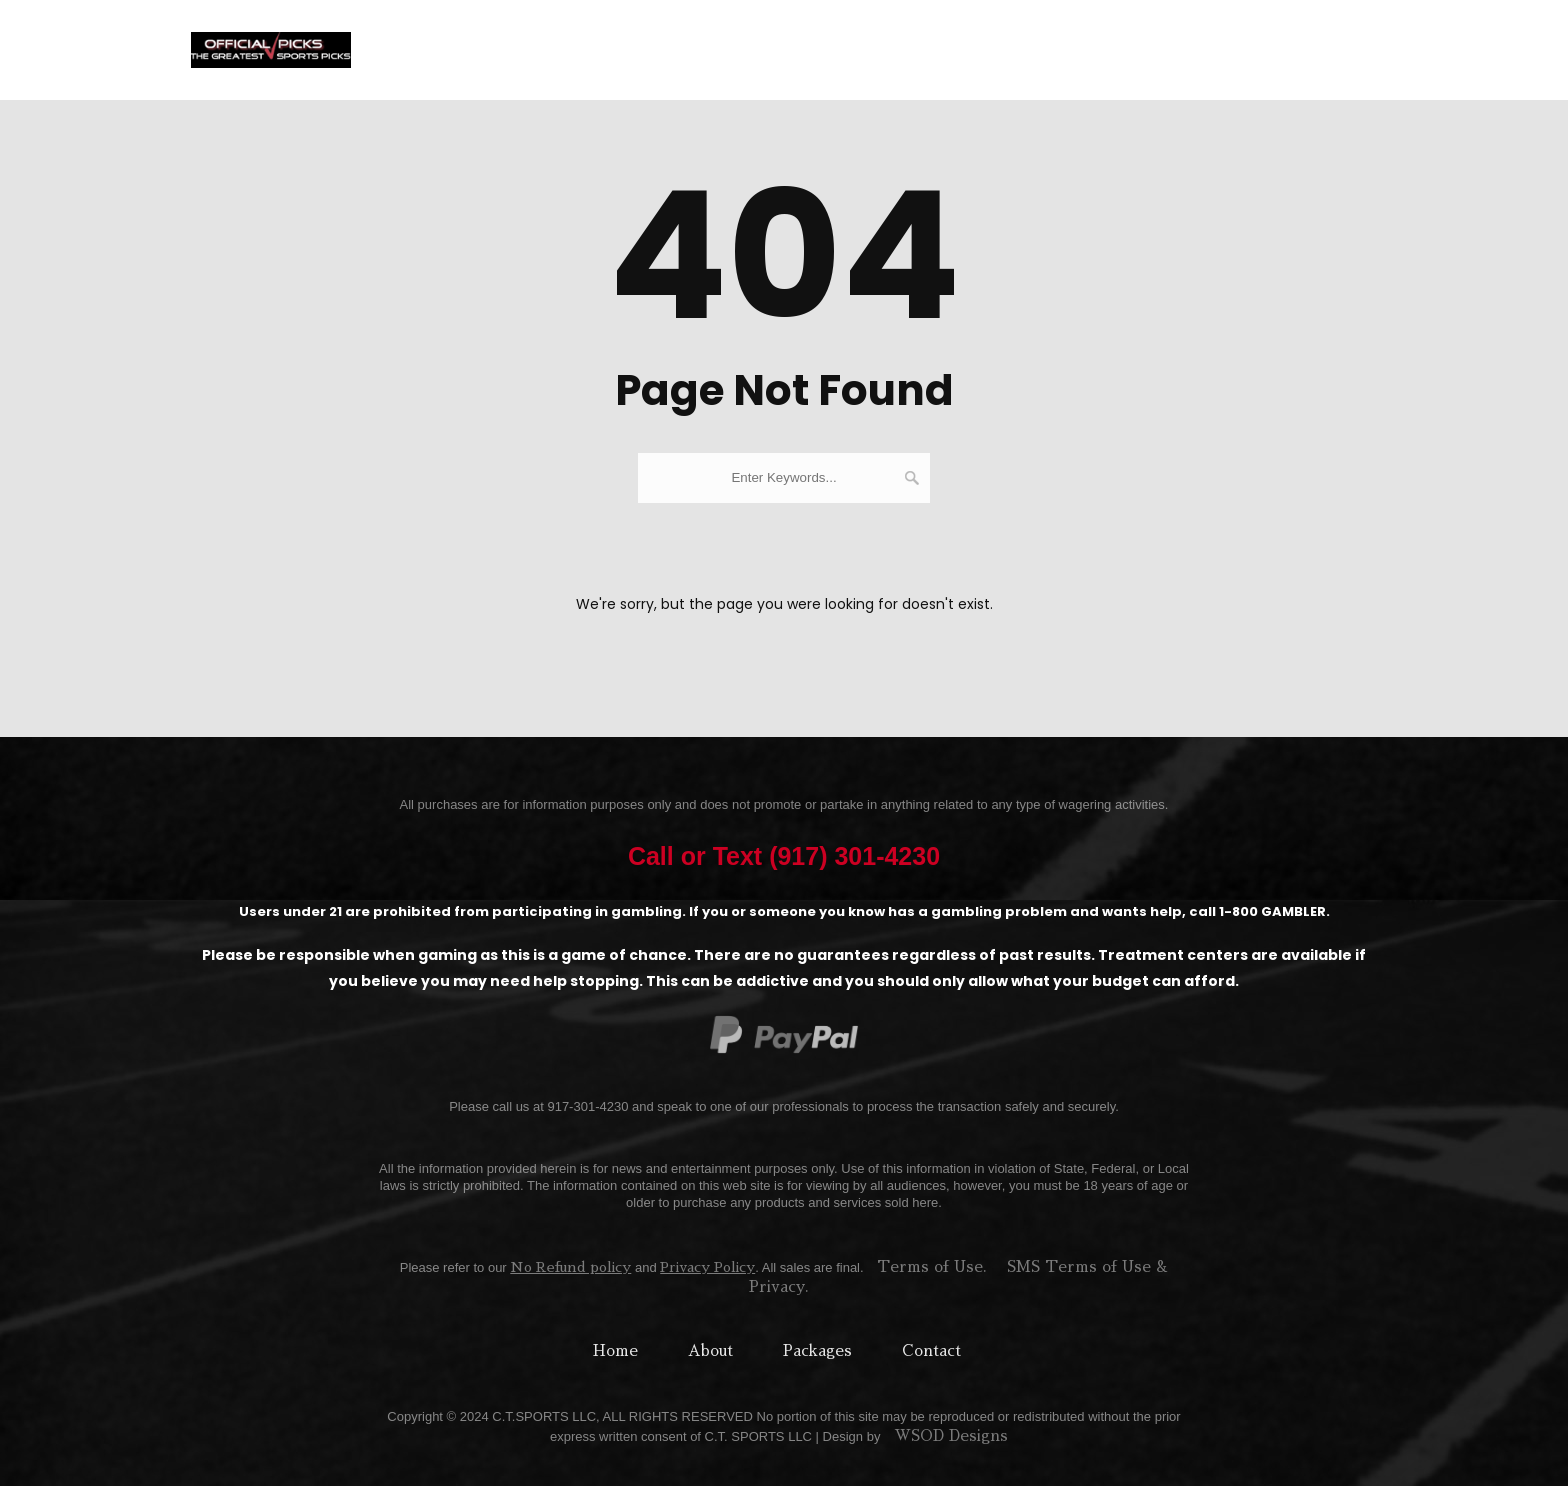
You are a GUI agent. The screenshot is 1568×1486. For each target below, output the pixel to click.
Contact (1048, 49)
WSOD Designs (951, 1435)
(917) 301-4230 (1308, 49)
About (768, 49)
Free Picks (954, 49)
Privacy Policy (707, 1267)
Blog (1209, 49)
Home (697, 49)
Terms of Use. (932, 1266)
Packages (853, 49)
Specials (1134, 49)
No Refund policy (570, 1267)
